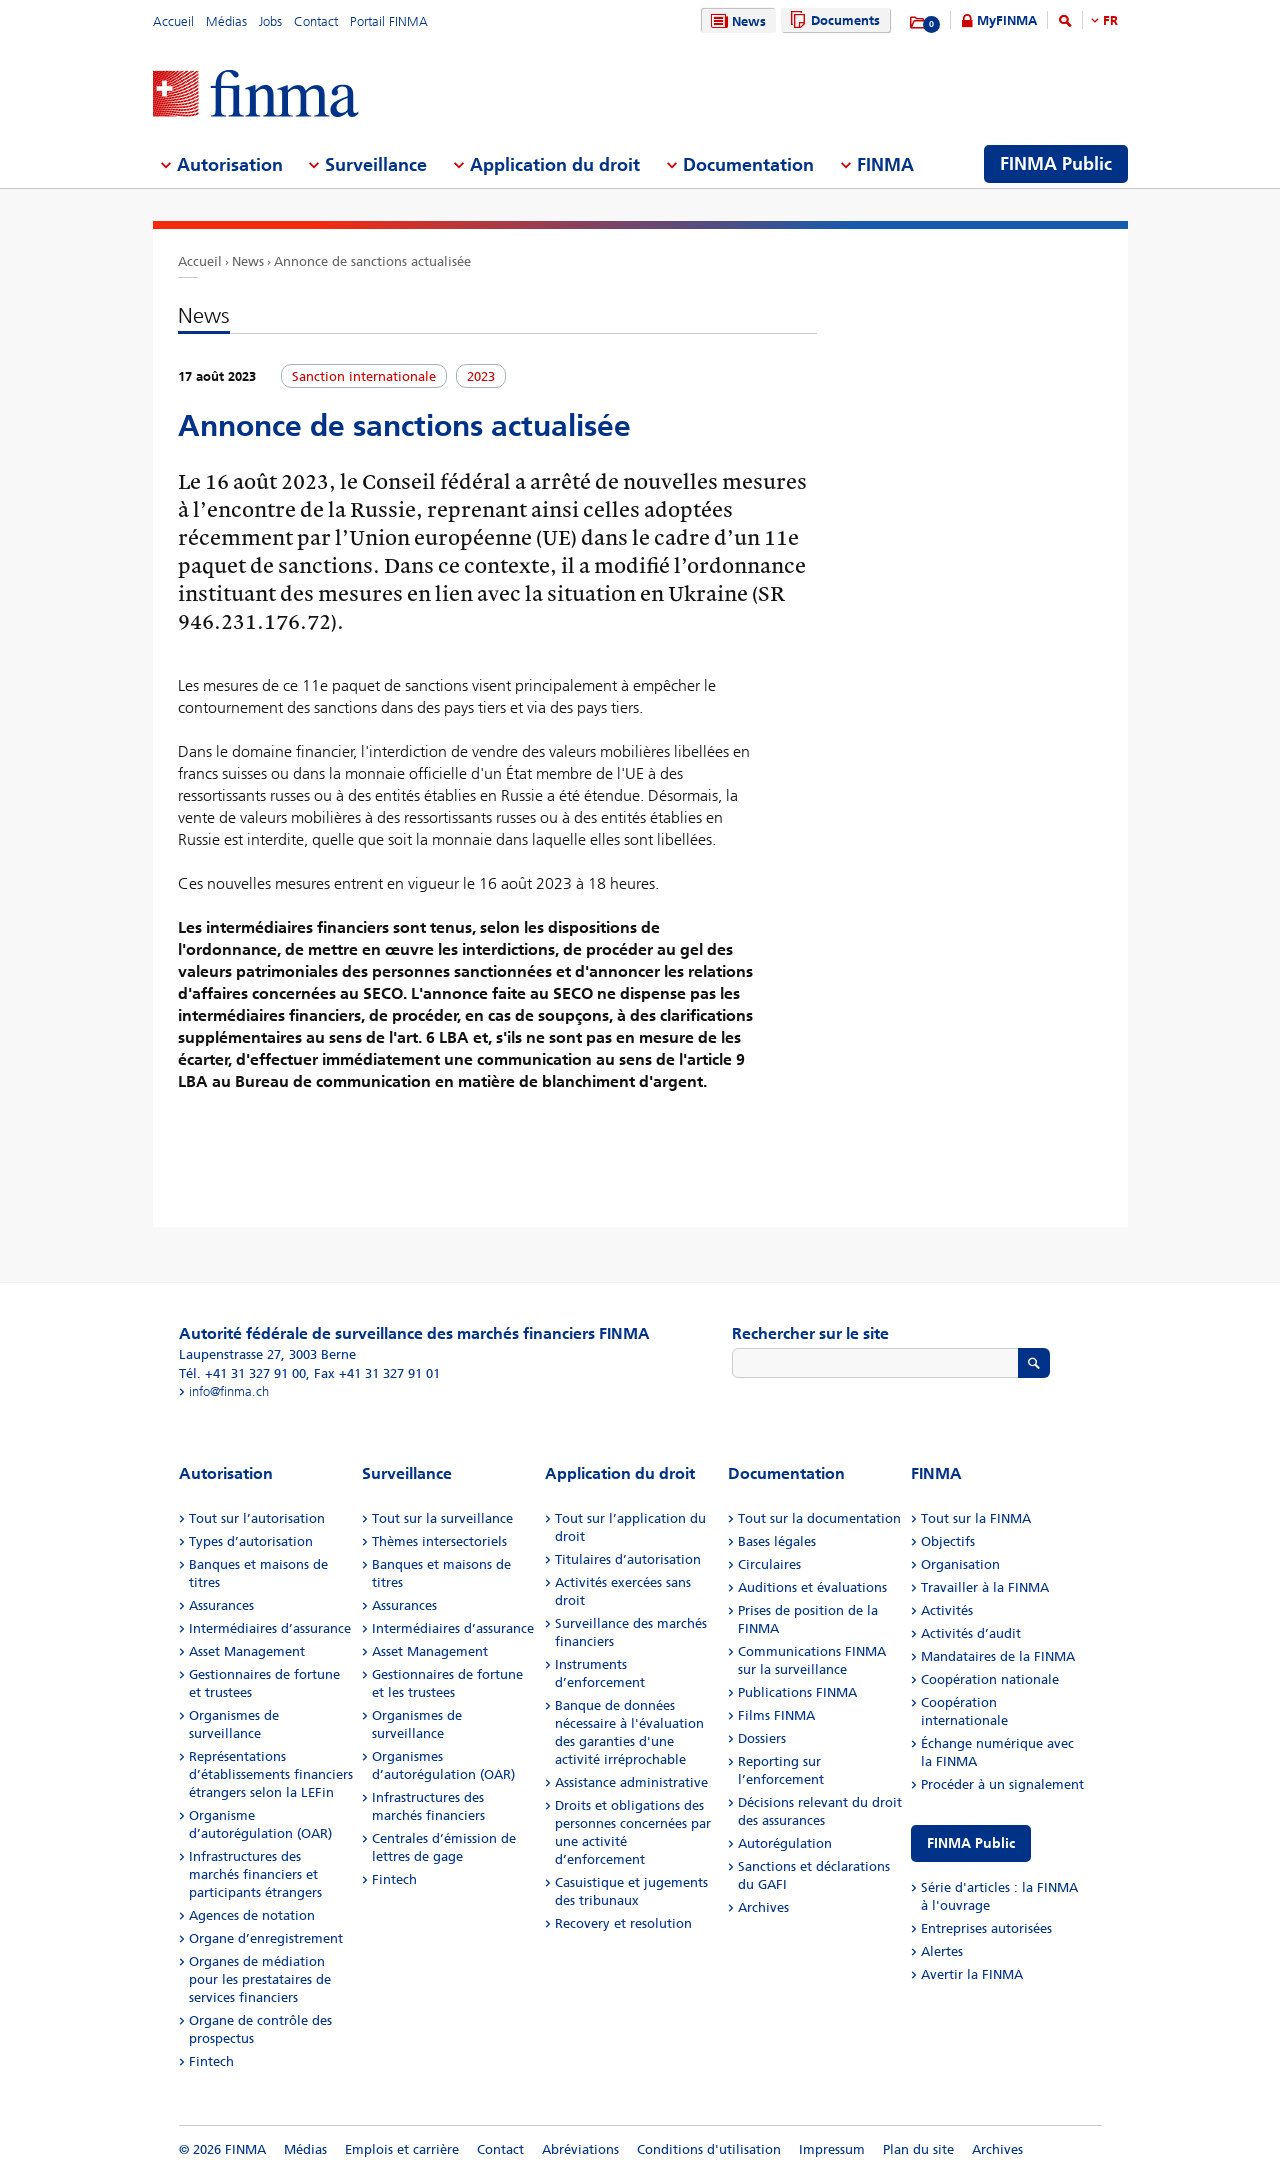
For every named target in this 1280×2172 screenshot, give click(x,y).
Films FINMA (776, 1715)
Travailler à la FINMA (985, 1587)
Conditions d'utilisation (709, 2149)
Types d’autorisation (251, 1541)
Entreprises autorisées (986, 1928)
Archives (763, 1907)
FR (1110, 20)
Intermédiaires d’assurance (270, 1628)
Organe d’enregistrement (266, 1938)
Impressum (832, 2149)
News (736, 21)
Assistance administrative (631, 1782)
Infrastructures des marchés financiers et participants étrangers (255, 1874)
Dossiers (762, 1738)
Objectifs (948, 1541)
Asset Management (247, 1651)
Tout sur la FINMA (976, 1518)
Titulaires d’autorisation (628, 1559)
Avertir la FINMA (972, 1974)
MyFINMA (1007, 20)
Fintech (211, 2061)
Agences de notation (252, 1915)
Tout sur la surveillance (442, 1518)
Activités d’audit (971, 1633)
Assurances (221, 1605)
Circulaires (769, 1564)
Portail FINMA (389, 21)
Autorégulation (785, 1843)
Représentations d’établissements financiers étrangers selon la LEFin (271, 1774)
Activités (947, 1610)
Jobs (270, 21)
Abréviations (580, 2149)
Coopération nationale (990, 1679)
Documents (832, 20)
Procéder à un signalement (1002, 1784)
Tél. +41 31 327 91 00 (242, 1373)
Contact (316, 21)
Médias (226, 21)
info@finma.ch (229, 1391)
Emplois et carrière (402, 2149)
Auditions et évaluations (812, 1587)
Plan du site (918, 2149)
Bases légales (777, 1541)
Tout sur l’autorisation (257, 1518)
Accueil (173, 21)
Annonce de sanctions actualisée (372, 261)
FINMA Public (971, 1843)
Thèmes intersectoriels (439, 1541)
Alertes (942, 1951)
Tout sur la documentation (819, 1518)
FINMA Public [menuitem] (1056, 164)
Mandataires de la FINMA (998, 1656)
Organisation (960, 1564)
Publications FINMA (797, 1692)
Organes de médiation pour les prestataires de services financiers (260, 1979)
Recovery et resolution (623, 1923)
